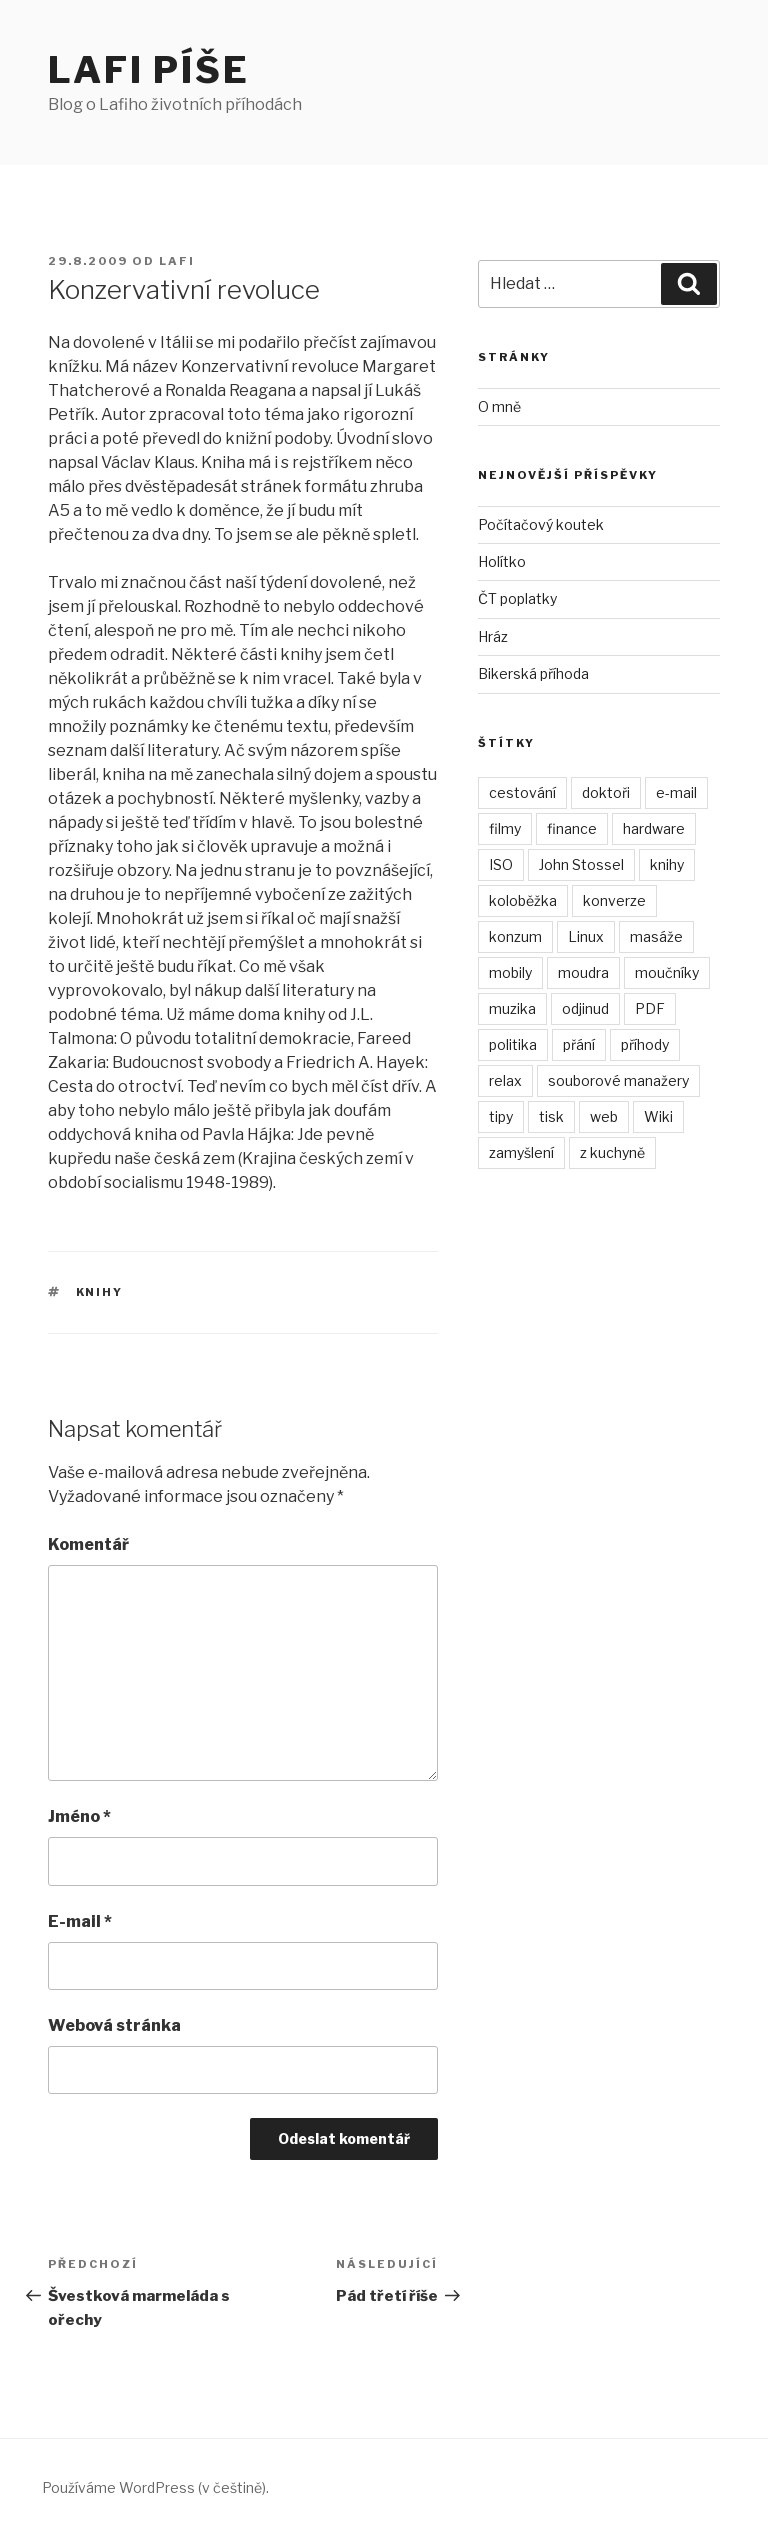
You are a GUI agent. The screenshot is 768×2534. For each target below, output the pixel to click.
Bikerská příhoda (533, 673)
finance (572, 828)
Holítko (502, 561)
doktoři (606, 792)
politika (513, 1044)
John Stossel (581, 864)
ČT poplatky (517, 598)
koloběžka (523, 900)
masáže (656, 936)
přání (579, 1044)
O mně (499, 406)
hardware (654, 828)
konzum (515, 936)
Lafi (177, 261)
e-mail (676, 792)
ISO (501, 864)
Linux (586, 936)
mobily (510, 972)
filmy (505, 828)
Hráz (493, 636)
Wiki (658, 1116)
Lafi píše (149, 70)
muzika (512, 1008)
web (604, 1116)
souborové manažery (618, 1080)
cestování (522, 792)
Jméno (79, 1816)
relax (505, 1080)
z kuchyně (612, 1152)
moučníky (667, 972)
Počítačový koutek (541, 524)
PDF (650, 1008)
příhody (645, 1044)
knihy (100, 1292)
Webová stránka (114, 2025)
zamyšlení (521, 1152)
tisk (551, 1116)
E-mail (80, 1921)
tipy (501, 1116)
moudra (583, 972)
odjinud (585, 1008)
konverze (614, 900)
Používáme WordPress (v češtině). (155, 2487)
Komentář (88, 1544)
